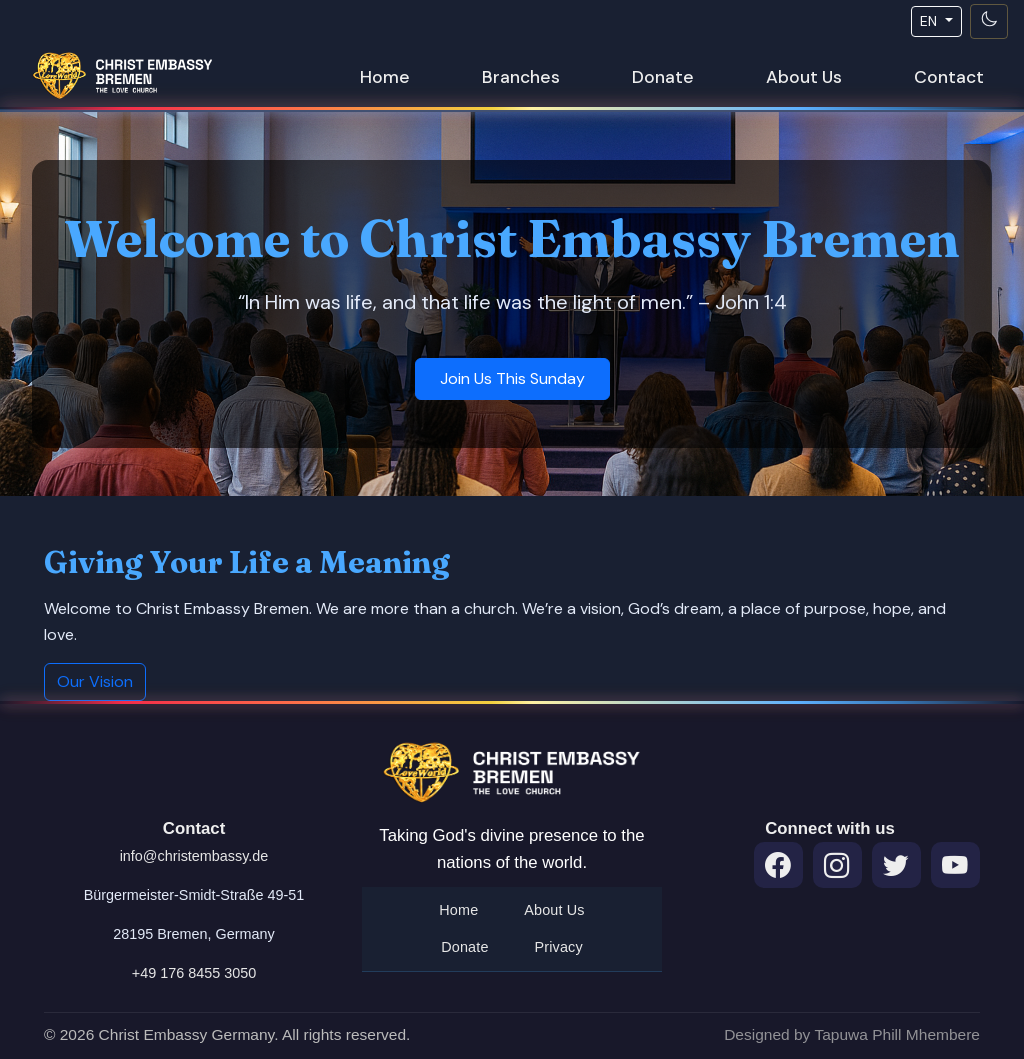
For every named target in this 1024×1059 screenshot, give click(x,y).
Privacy (559, 947)
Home (385, 77)
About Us (804, 77)
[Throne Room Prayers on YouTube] (955, 865)
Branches (521, 77)
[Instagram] (837, 865)
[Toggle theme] (989, 21)
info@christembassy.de (194, 856)
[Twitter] (896, 865)
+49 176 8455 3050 (194, 973)
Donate (663, 77)
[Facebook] (778, 865)
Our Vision (95, 681)
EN (930, 21)
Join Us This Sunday (512, 378)
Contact (949, 77)
